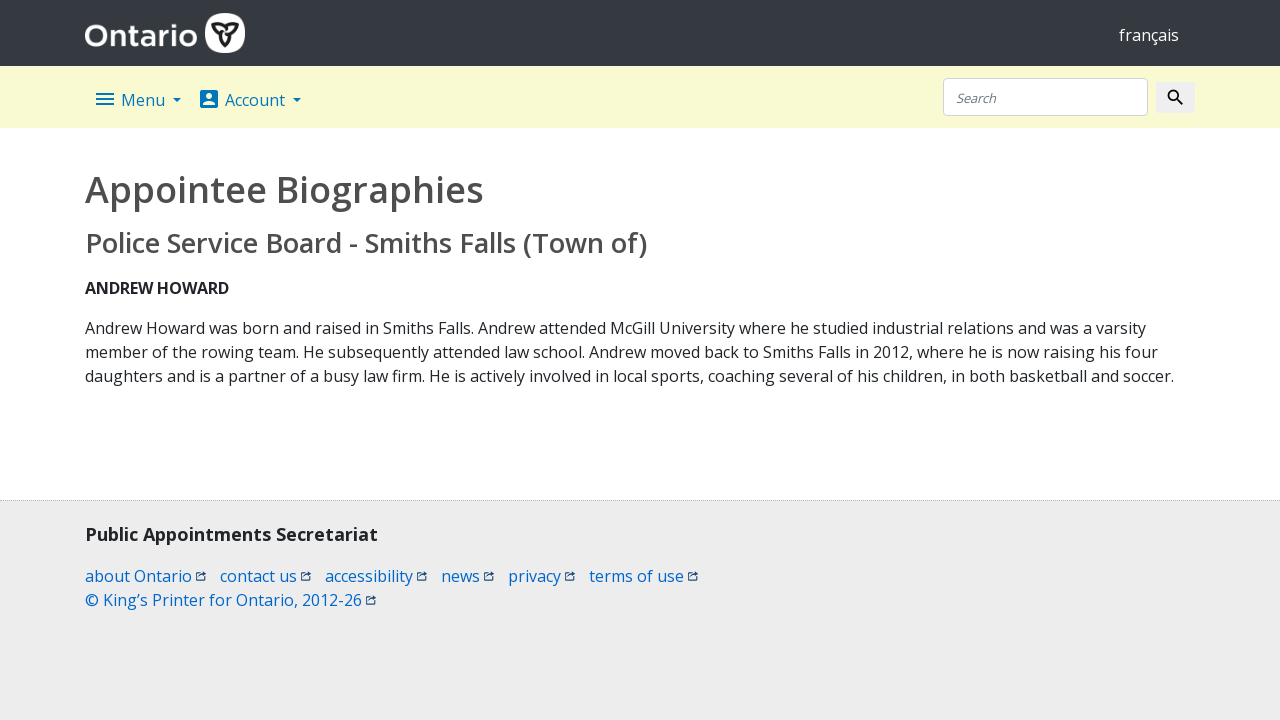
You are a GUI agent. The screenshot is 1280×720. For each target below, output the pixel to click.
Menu (131, 99)
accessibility (376, 576)
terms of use (643, 576)
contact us (265, 576)
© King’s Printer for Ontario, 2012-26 (230, 600)
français (1149, 35)
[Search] (1045, 97)
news (467, 576)
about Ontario (145, 576)
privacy (541, 576)
